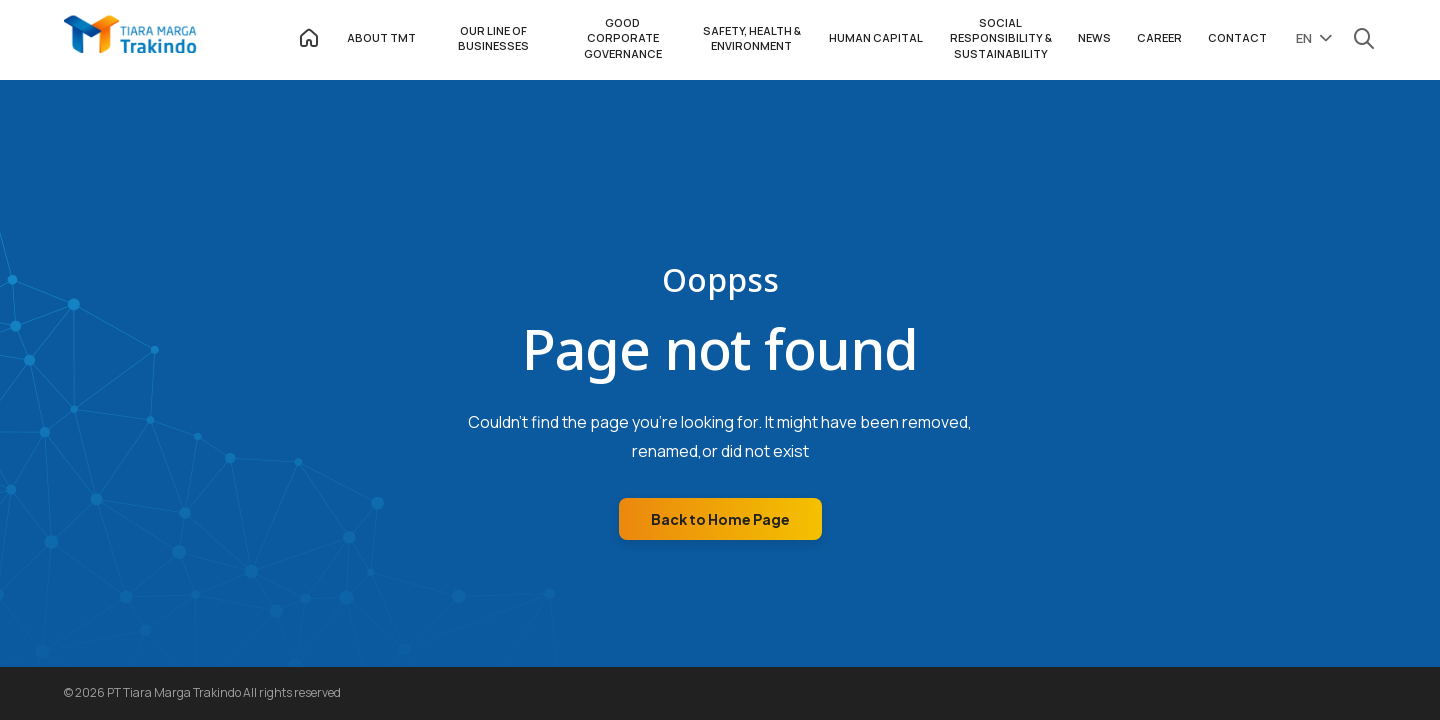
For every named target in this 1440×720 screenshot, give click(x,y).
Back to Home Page (720, 519)
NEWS (1094, 37)
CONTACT (1237, 37)
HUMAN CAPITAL (876, 37)
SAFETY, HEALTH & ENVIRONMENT (752, 38)
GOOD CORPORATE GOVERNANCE (623, 38)
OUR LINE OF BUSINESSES (493, 38)
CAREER (1159, 37)
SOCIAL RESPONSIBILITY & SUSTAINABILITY (1001, 38)
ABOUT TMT (381, 37)
